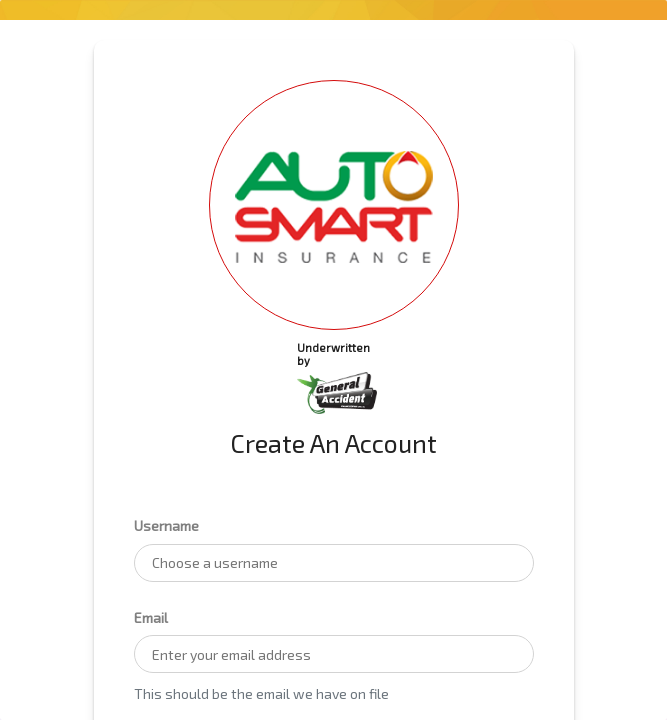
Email (151, 617)
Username (166, 525)
